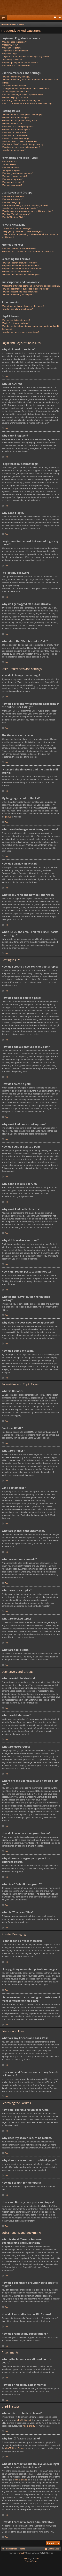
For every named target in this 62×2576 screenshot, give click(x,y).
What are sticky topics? (12, 179)
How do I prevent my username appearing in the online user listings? (30, 81)
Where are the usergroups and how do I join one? (25, 205)
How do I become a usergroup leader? (20, 208)
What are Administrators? (13, 196)
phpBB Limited (24, 2420)
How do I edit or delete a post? (16, 117)
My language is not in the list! (15, 91)
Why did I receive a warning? (15, 138)
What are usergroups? (12, 202)
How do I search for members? (16, 271)
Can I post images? (11, 170)
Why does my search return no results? (20, 265)
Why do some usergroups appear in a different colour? (27, 211)
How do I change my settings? (16, 77)
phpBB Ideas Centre (14, 2448)
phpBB (8, 817)
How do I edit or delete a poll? (16, 129)
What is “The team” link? (13, 217)
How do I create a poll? (12, 123)
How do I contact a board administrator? (20, 332)
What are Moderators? (12, 199)
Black (25, 2559)
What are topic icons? (12, 185)
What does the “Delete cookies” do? (18, 65)
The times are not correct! (14, 85)
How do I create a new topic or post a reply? (22, 114)
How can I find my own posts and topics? (21, 274)
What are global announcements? (17, 173)
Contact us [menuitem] (51, 2549)
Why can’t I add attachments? (16, 135)
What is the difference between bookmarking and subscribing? (31, 286)
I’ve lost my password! (12, 59)
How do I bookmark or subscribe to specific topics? (25, 289)
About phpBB (29, 2426)
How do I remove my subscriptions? (18, 294)
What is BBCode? (10, 161)
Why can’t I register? (11, 48)
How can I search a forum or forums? (19, 263)
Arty (37, 2559)
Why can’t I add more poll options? (18, 126)
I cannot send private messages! (17, 228)
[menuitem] (3, 17)
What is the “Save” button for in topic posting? (23, 144)
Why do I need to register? (14, 42)
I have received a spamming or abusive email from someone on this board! (30, 235)
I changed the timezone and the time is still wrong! (25, 88)
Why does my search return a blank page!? (22, 268)
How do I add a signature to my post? (19, 120)
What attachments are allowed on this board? (23, 306)
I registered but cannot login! (15, 50)
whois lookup (21, 2480)
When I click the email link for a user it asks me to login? (28, 103)
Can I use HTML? (10, 164)
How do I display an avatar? (15, 97)
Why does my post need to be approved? (21, 147)
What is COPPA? (10, 45)
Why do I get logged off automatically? (20, 62)
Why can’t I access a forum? (15, 132)
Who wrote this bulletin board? (16, 320)
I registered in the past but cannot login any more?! (25, 56)
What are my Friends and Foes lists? (19, 248)
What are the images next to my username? (22, 94)
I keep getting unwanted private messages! (22, 231)
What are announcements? (14, 176)
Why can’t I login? (10, 53)
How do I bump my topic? (14, 150)
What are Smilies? (10, 167)
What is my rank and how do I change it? (21, 100)
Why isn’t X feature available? (16, 323)
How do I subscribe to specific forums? (20, 292)
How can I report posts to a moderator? (20, 141)
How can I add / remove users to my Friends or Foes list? (28, 251)
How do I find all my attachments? (17, 309)
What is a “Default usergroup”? (16, 214)
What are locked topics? (13, 182)
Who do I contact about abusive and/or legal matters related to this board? (31, 327)
